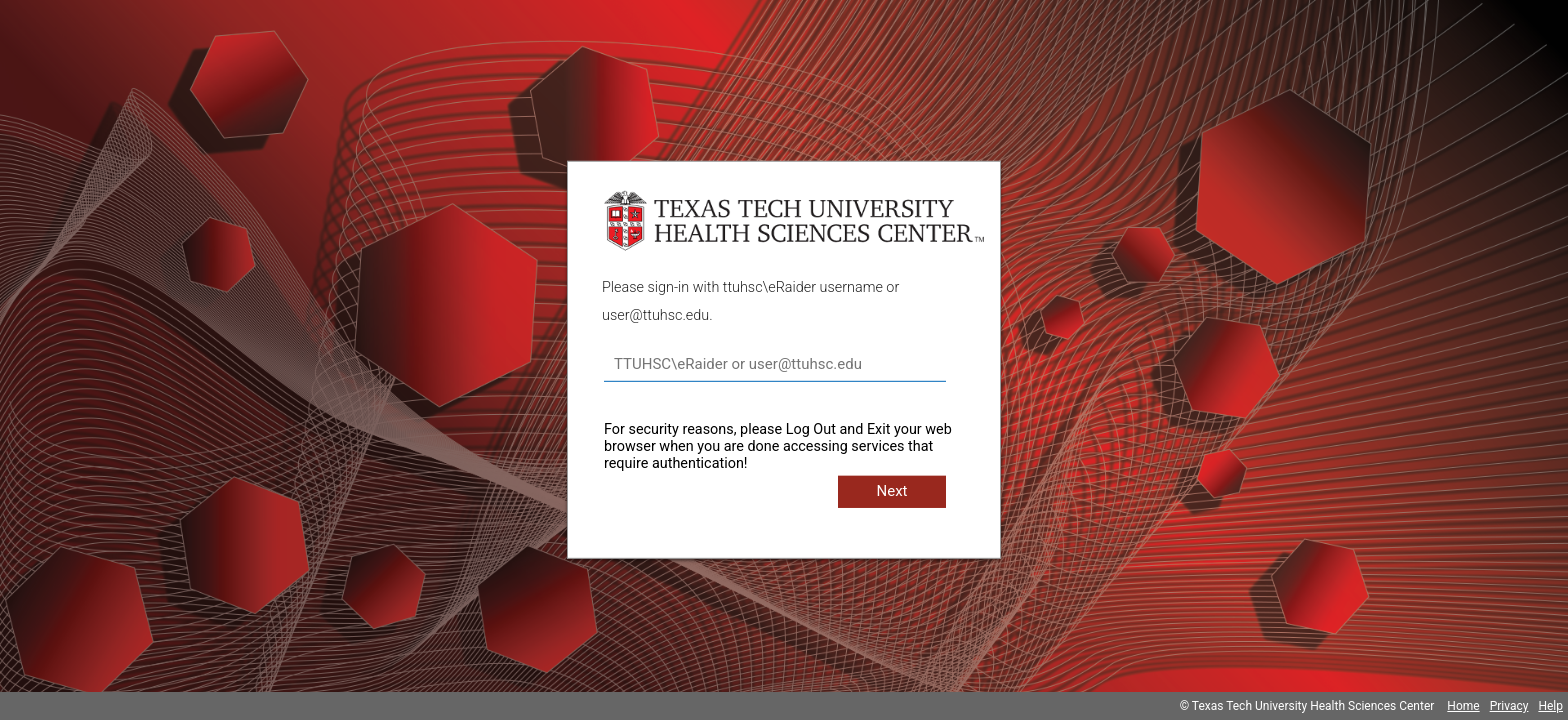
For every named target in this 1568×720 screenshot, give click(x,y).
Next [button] (891, 491)
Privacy (1509, 706)
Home (1463, 706)
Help (1550, 706)
